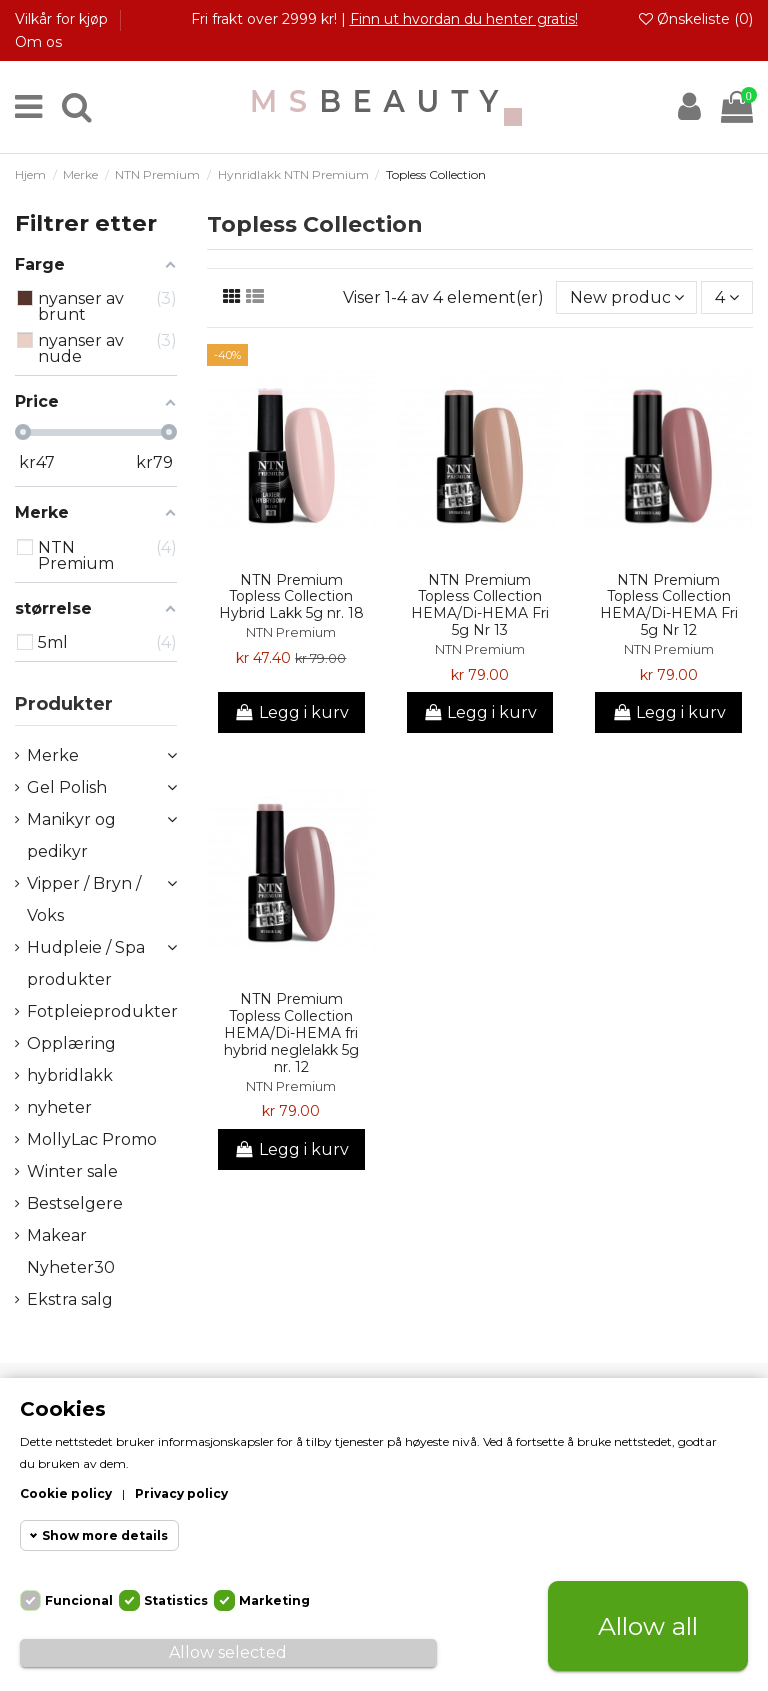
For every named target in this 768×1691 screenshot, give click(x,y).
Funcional (79, 1600)
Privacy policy (181, 1493)
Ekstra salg (70, 1299)
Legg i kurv (291, 712)
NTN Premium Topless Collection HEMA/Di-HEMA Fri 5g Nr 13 (480, 605)
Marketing (274, 1600)
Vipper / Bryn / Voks (84, 899)
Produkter (64, 704)
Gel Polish (67, 787)
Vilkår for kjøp (63, 19)
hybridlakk (70, 1075)
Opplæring (71, 1043)
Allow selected (228, 1652)
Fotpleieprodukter (102, 1011)
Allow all (648, 1626)
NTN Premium (291, 632)
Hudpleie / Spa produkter (86, 963)
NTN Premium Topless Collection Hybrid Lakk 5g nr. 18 (291, 597)
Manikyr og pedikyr (71, 835)
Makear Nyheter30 (71, 1251)
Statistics (176, 1600)
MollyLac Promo (92, 1139)
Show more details (105, 1535)
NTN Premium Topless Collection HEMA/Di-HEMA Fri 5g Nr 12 (669, 605)
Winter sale (72, 1171)
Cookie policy (66, 1493)
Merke (53, 755)
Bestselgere (75, 1203)
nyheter (59, 1107)
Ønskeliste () (696, 19)
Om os (38, 42)
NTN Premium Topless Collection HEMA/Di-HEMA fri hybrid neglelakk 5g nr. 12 (291, 1032)
